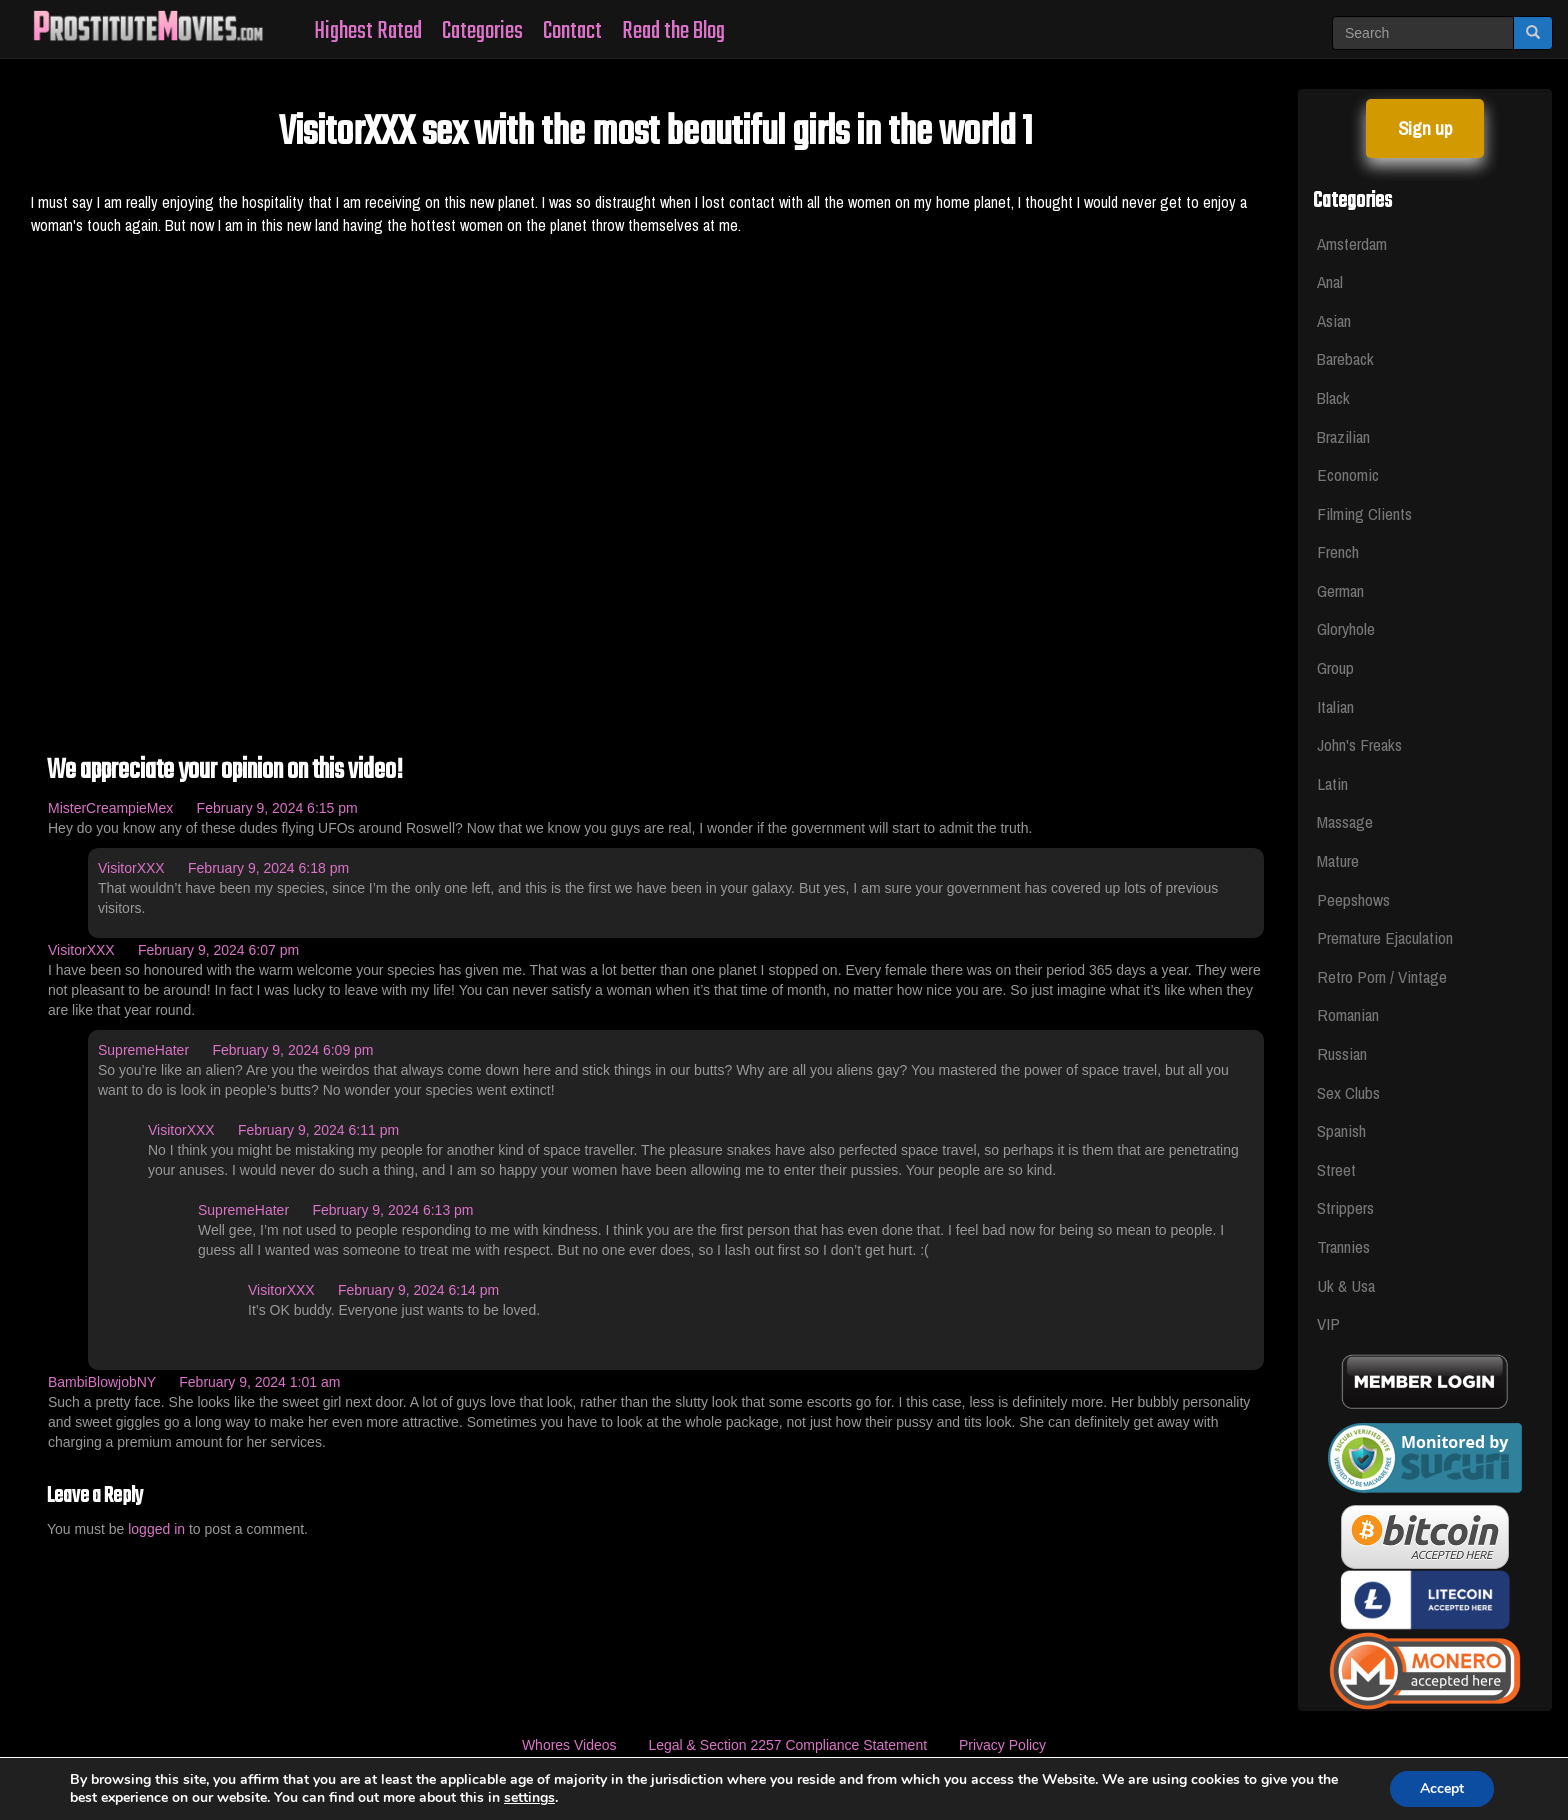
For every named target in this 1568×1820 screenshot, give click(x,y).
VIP (1328, 1323)
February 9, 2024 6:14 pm (418, 1290)
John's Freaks (1359, 744)
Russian (1342, 1053)
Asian (1334, 320)
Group (1335, 667)
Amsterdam (1352, 243)
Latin (1332, 783)
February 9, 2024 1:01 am (259, 1382)
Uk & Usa (1346, 1285)
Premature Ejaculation (1385, 937)
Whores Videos (569, 1745)
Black (1333, 397)
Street (1336, 1169)
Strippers (1345, 1207)
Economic (1348, 474)
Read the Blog (673, 31)
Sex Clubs (1348, 1092)
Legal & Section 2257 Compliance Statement (787, 1745)
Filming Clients (1364, 513)
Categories (482, 31)
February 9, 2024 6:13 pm (392, 1210)
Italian (1335, 706)
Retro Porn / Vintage (1382, 976)
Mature (1338, 860)
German (1340, 590)
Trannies (1343, 1246)
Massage (1345, 821)
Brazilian (1343, 436)
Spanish (1341, 1130)
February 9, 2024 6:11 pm (318, 1130)
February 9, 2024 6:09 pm (292, 1050)
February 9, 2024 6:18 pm (268, 868)
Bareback (1345, 358)
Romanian (1348, 1014)
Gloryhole (1346, 628)
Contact (572, 31)
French (1338, 551)
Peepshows (1353, 899)
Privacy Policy (1002, 1745)
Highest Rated (368, 31)
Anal (1330, 281)
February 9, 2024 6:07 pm (218, 950)
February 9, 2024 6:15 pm (277, 808)
